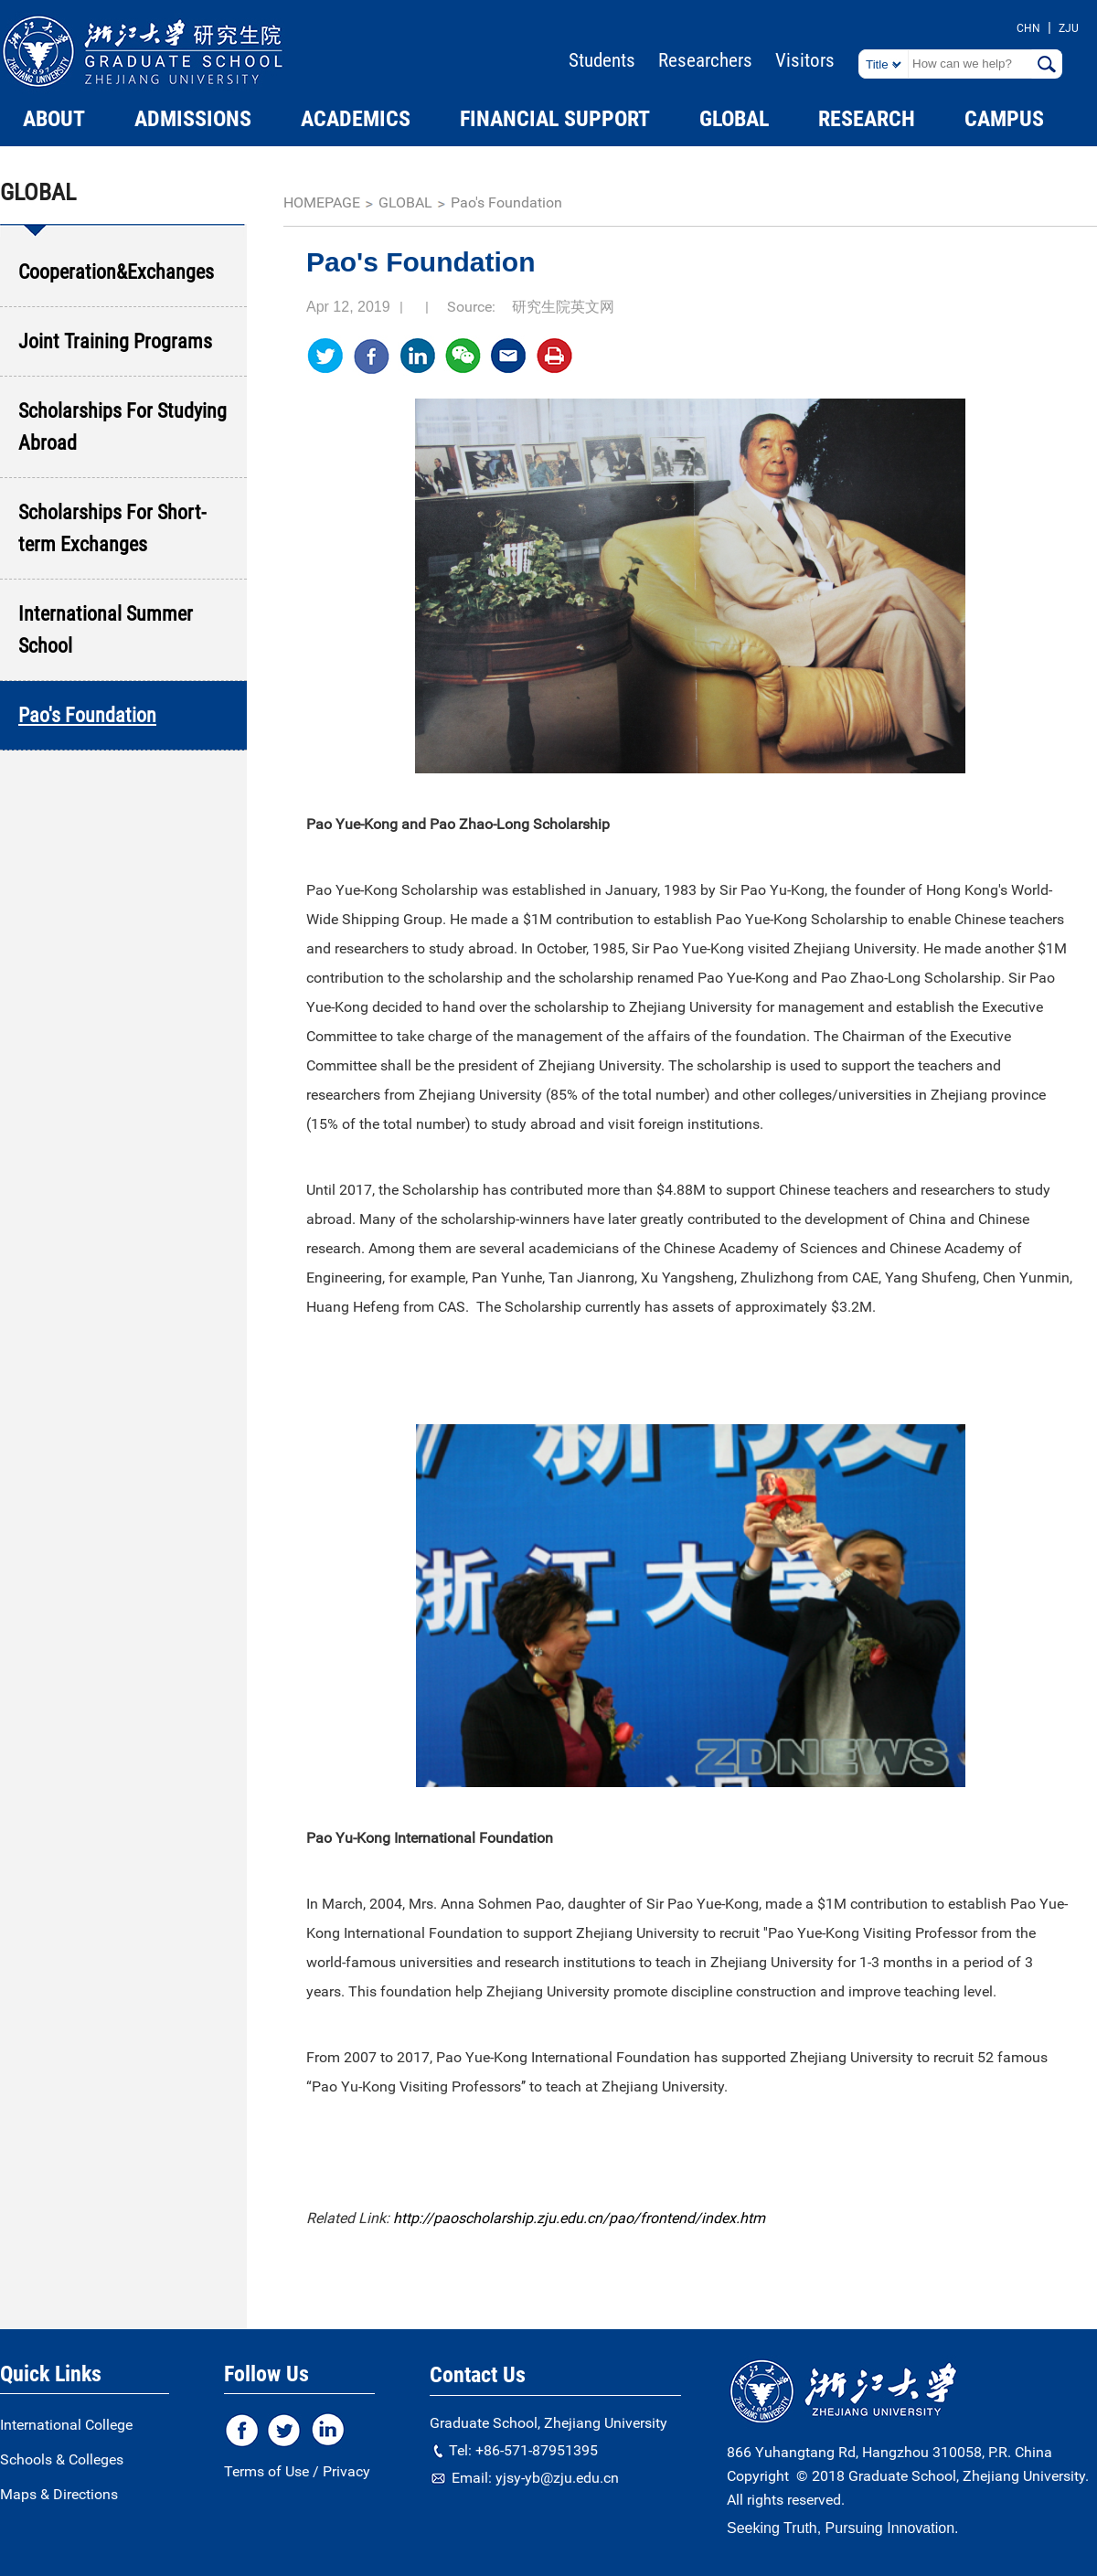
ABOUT (54, 119)
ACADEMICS (355, 119)
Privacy (346, 2471)
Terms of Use (266, 2471)
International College (66, 2424)
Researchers (705, 60)
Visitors (805, 60)
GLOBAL (734, 119)
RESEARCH (866, 119)
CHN (1028, 28)
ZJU (1069, 28)
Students (602, 60)
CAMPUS (1004, 119)
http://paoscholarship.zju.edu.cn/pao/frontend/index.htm (579, 2218)
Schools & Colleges (61, 2459)
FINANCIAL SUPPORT (555, 119)
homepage (321, 202)
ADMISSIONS (192, 119)
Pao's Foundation (506, 202)
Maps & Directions (59, 2494)
